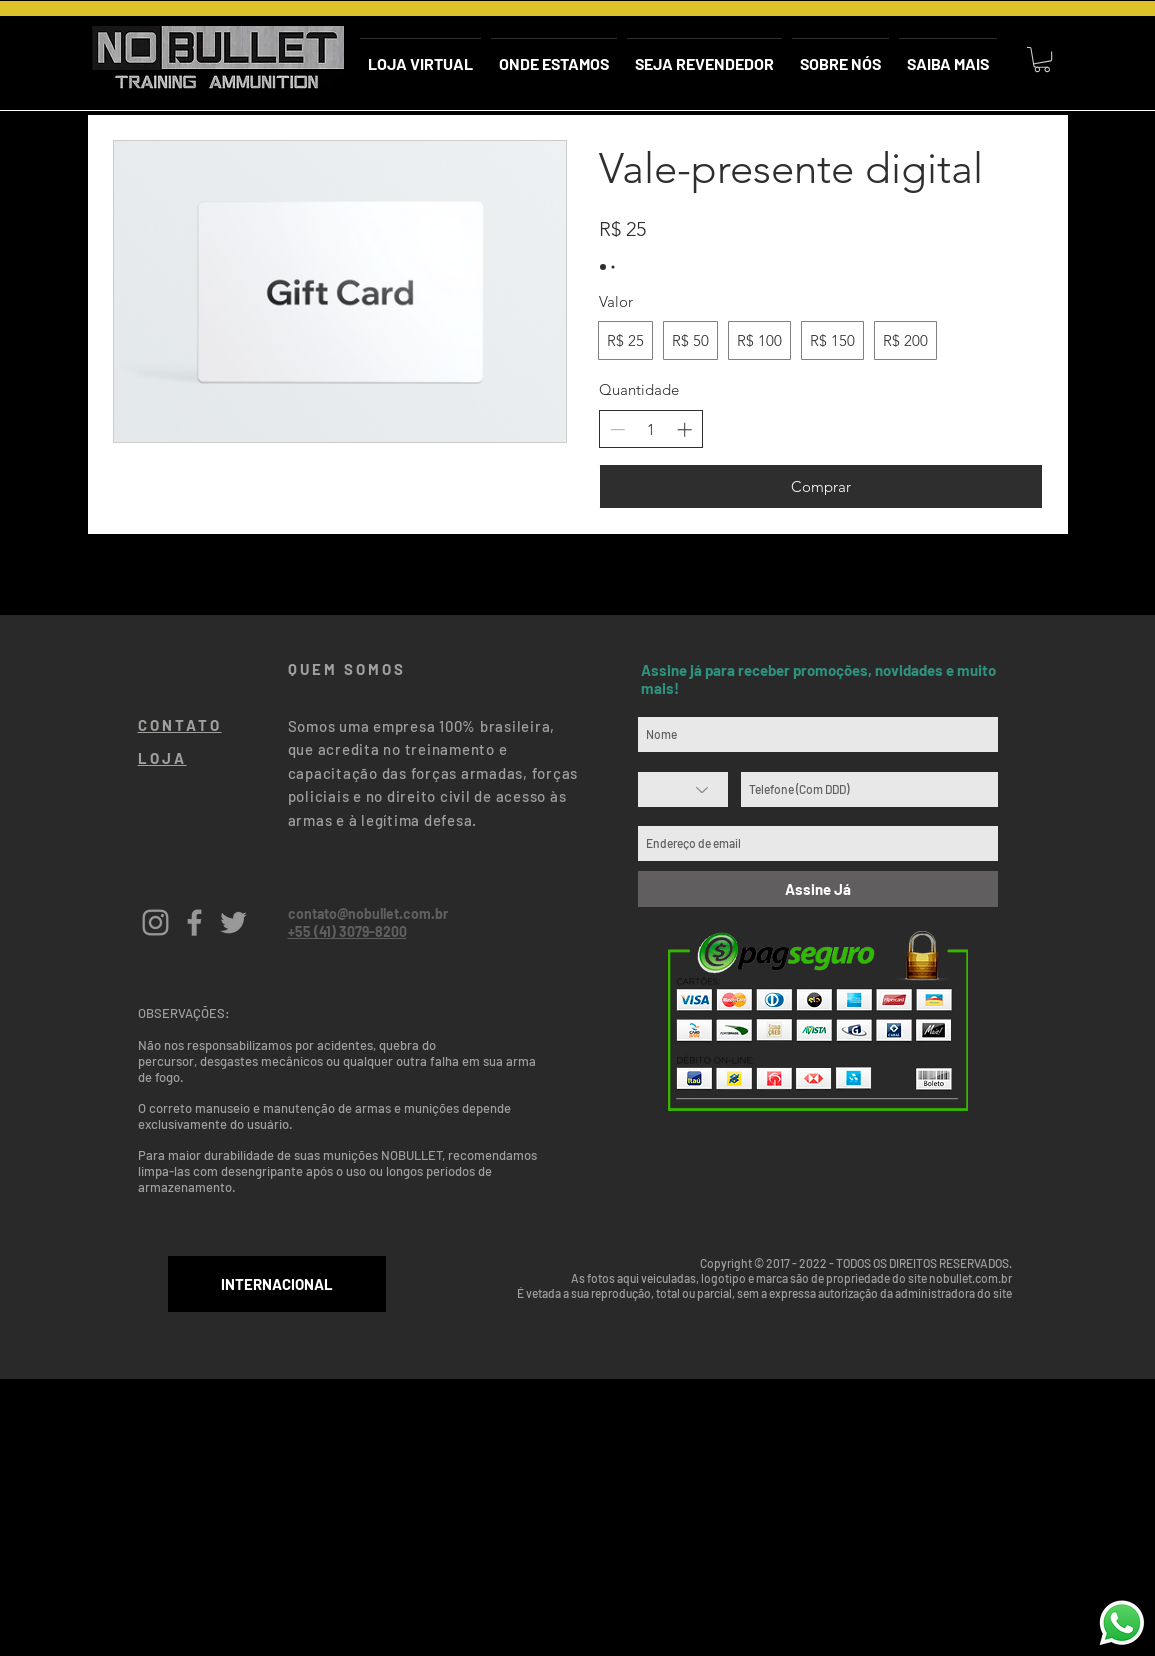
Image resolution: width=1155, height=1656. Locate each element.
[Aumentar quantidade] (684, 429)
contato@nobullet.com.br (368, 913)
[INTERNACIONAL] (277, 1284)
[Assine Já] (818, 889)
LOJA (162, 758)
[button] (1042, 59)
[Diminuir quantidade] (617, 429)
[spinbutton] (650, 429)
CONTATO (180, 725)
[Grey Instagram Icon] (155, 922)
